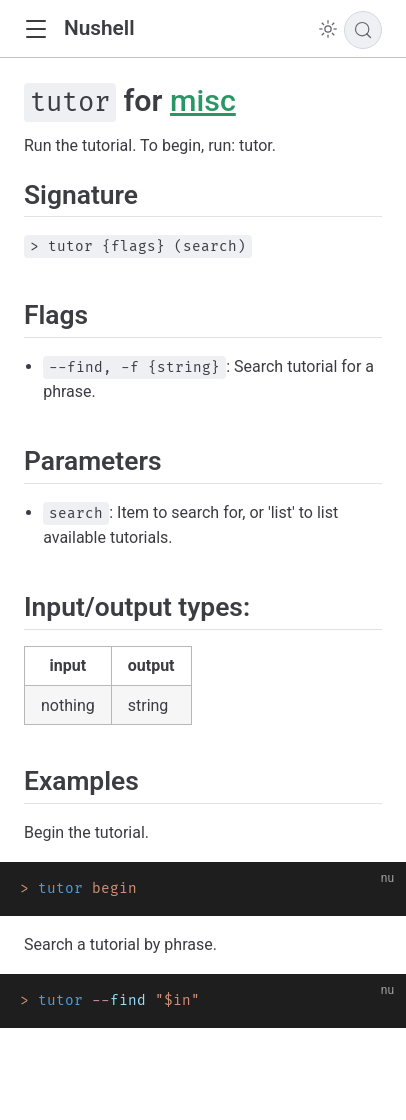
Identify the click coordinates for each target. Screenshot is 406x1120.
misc (203, 100)
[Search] (363, 30)
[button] (35, 29)
